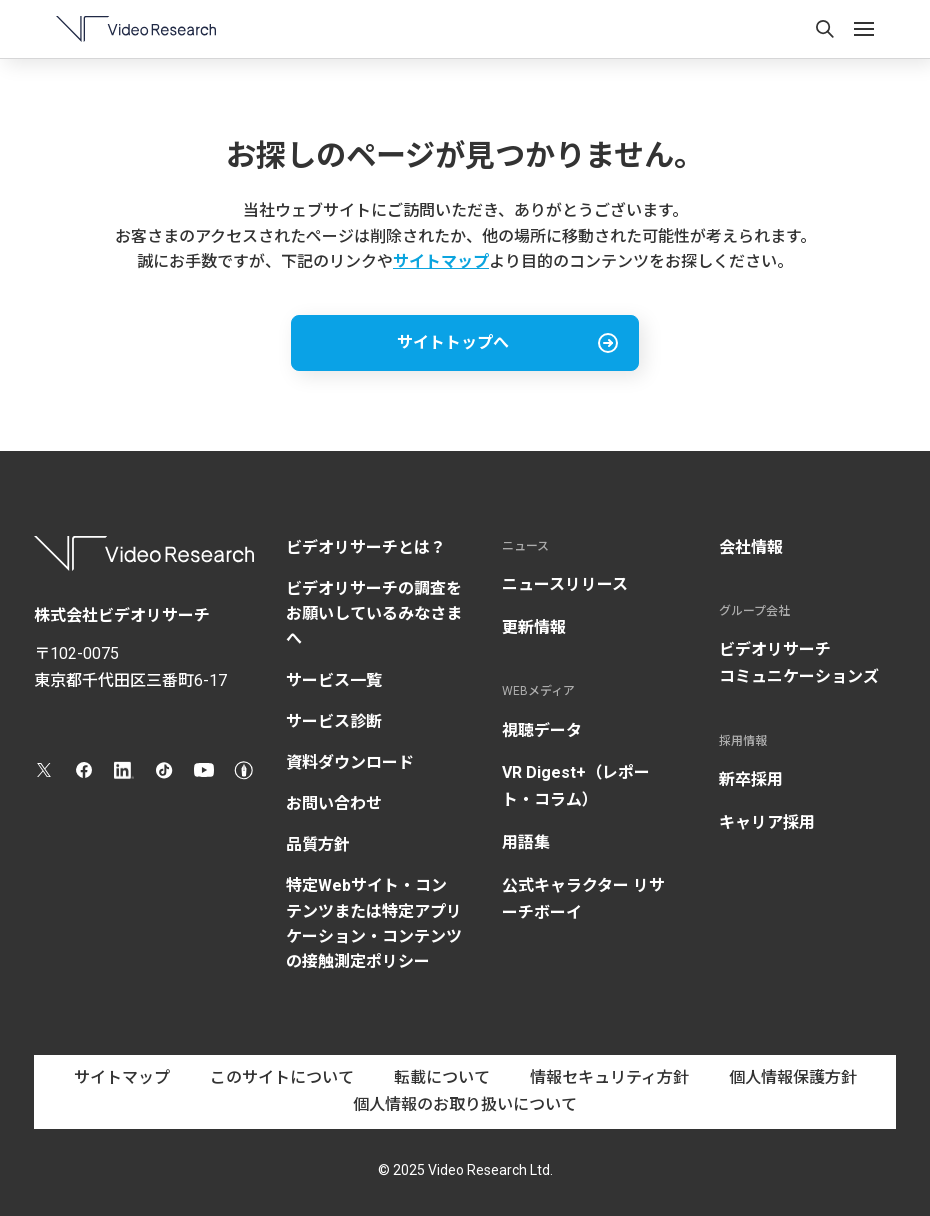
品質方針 (318, 844)
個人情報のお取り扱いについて (465, 1104)
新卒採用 (751, 779)
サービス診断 (334, 721)
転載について (442, 1077)
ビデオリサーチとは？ (366, 547)
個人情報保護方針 (793, 1077)
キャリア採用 (767, 822)
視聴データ (542, 730)
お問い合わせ (334, 803)
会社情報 (751, 547)
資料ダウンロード (350, 762)
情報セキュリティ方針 (609, 1077)
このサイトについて (282, 1077)
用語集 (526, 842)
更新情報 (534, 627)
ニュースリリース (565, 584)
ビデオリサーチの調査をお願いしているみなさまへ (374, 613)
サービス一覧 (334, 680)
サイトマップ (441, 261)
